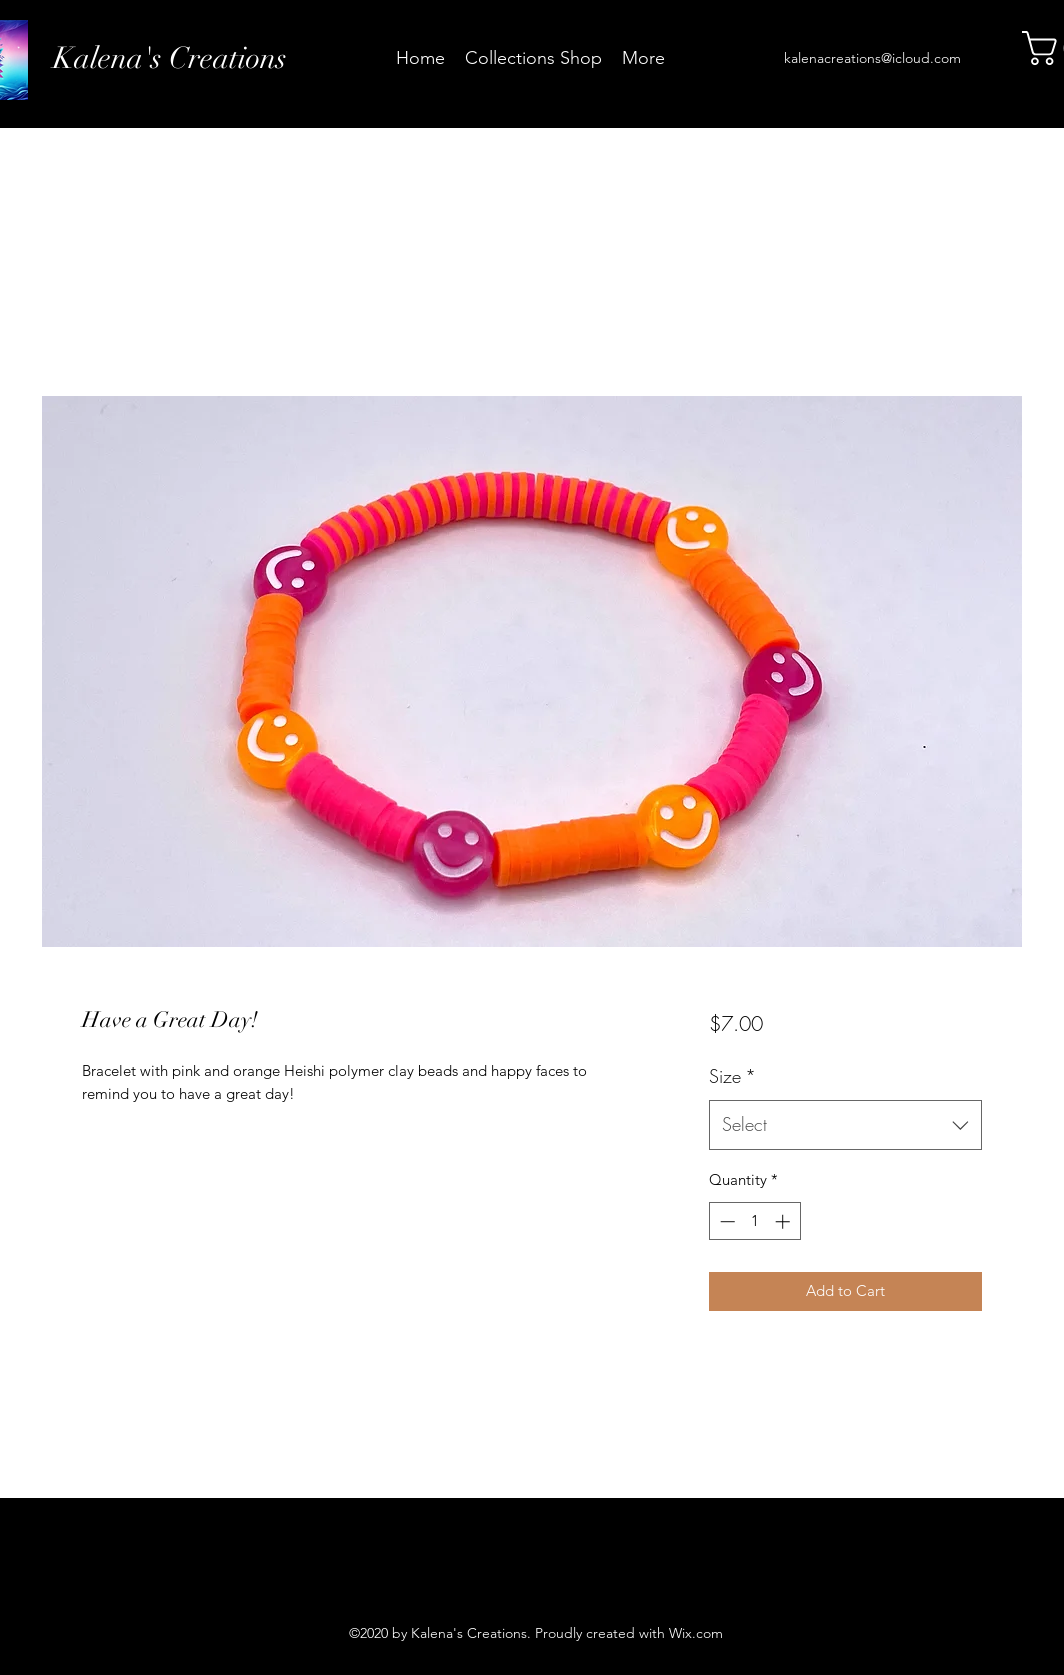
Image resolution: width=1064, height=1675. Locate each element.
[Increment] (784, 1221)
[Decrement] (725, 1221)
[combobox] (845, 1125)
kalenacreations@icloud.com (872, 58)
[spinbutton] (754, 1221)
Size (732, 1076)
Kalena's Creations (170, 58)
